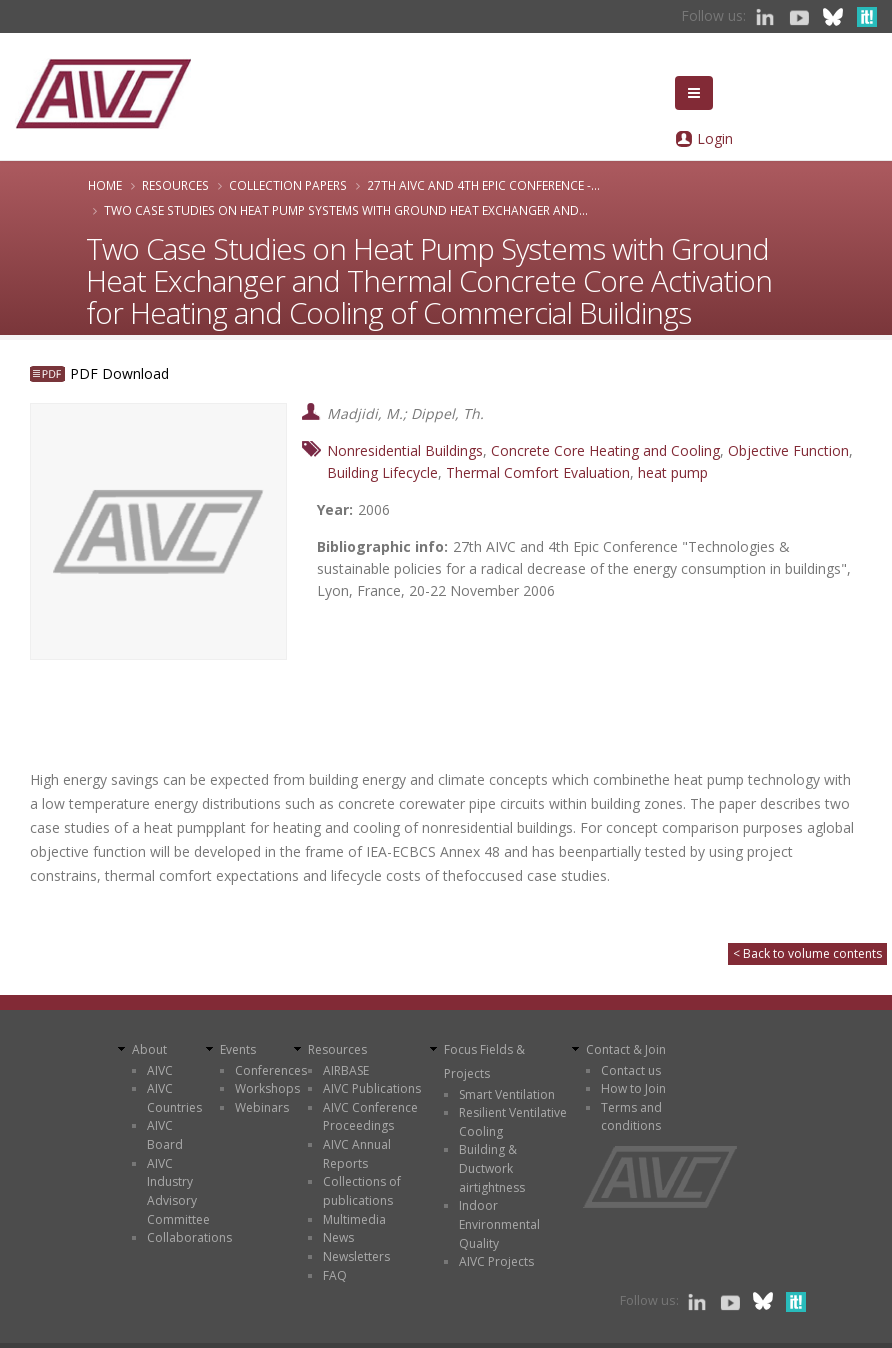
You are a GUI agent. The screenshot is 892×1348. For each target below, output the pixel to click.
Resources (175, 185)
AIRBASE (346, 1070)
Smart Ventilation (507, 1094)
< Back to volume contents (807, 953)
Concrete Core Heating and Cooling (605, 450)
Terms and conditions (631, 1117)
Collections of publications (362, 1191)
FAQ (335, 1275)
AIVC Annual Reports (357, 1154)
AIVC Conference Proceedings (370, 1117)
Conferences (271, 1070)
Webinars (262, 1107)
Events (238, 1049)
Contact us (631, 1070)
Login (715, 138)
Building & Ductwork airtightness (492, 1168)
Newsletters (356, 1256)
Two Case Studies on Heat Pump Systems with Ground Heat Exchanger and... (346, 210)
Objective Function (788, 450)
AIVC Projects (496, 1261)
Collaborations (189, 1237)
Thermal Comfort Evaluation (538, 472)
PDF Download (119, 373)
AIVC (160, 1070)
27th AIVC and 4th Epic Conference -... (483, 185)
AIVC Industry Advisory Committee (178, 1191)
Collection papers (288, 185)
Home (105, 185)
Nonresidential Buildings (405, 450)
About (149, 1049)
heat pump (673, 472)
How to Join (633, 1088)
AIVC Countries (174, 1098)
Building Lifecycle (382, 472)
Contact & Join (626, 1049)
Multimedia (354, 1219)
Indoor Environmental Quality (499, 1224)
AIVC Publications (372, 1088)
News (338, 1237)
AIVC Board (165, 1135)
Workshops (267, 1088)
